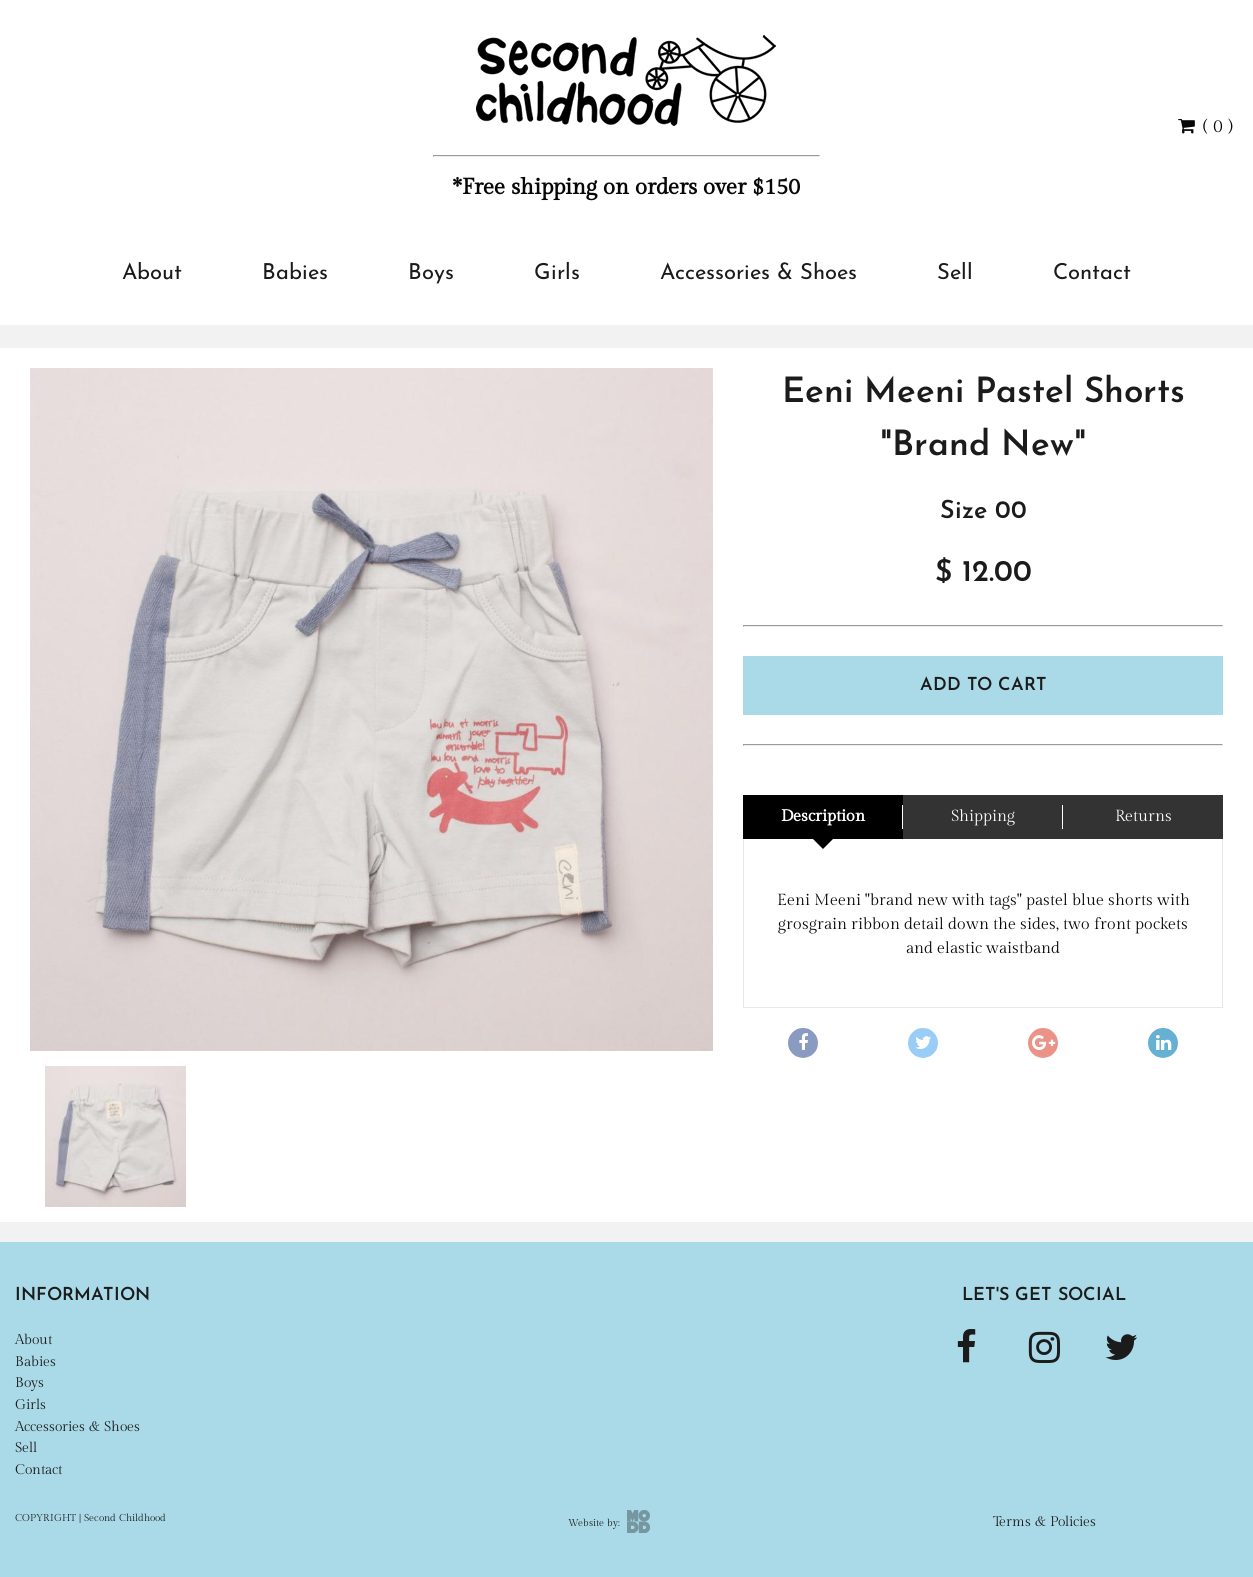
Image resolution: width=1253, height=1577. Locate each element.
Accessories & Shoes (758, 273)
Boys (431, 273)
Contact (1092, 273)
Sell (955, 273)
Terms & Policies (1044, 1521)
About (152, 273)
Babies (295, 273)
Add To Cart (983, 685)
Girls (557, 273)
